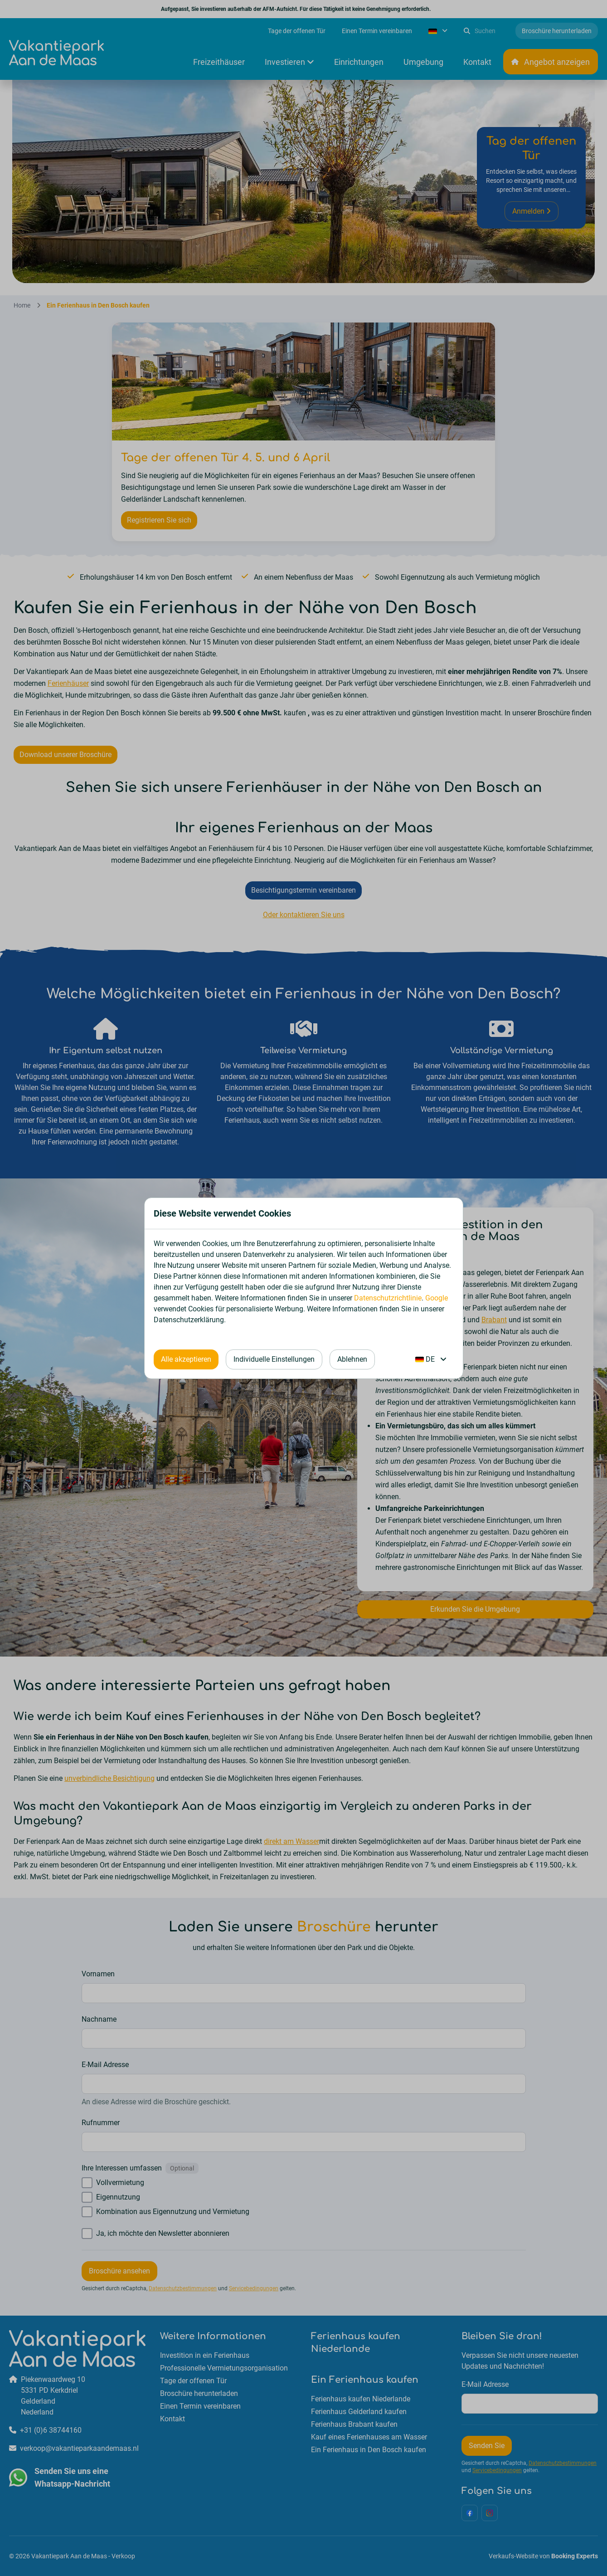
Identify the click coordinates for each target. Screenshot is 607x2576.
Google (436, 1298)
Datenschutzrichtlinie (388, 1298)
